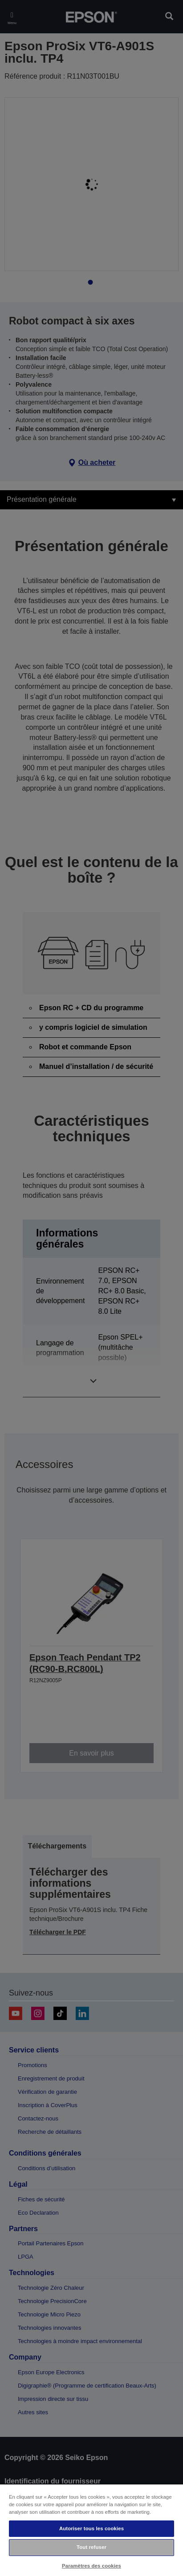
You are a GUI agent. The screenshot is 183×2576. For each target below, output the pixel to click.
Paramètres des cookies (91, 2565)
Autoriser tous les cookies (91, 2528)
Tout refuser (91, 2547)
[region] (91, 2530)
